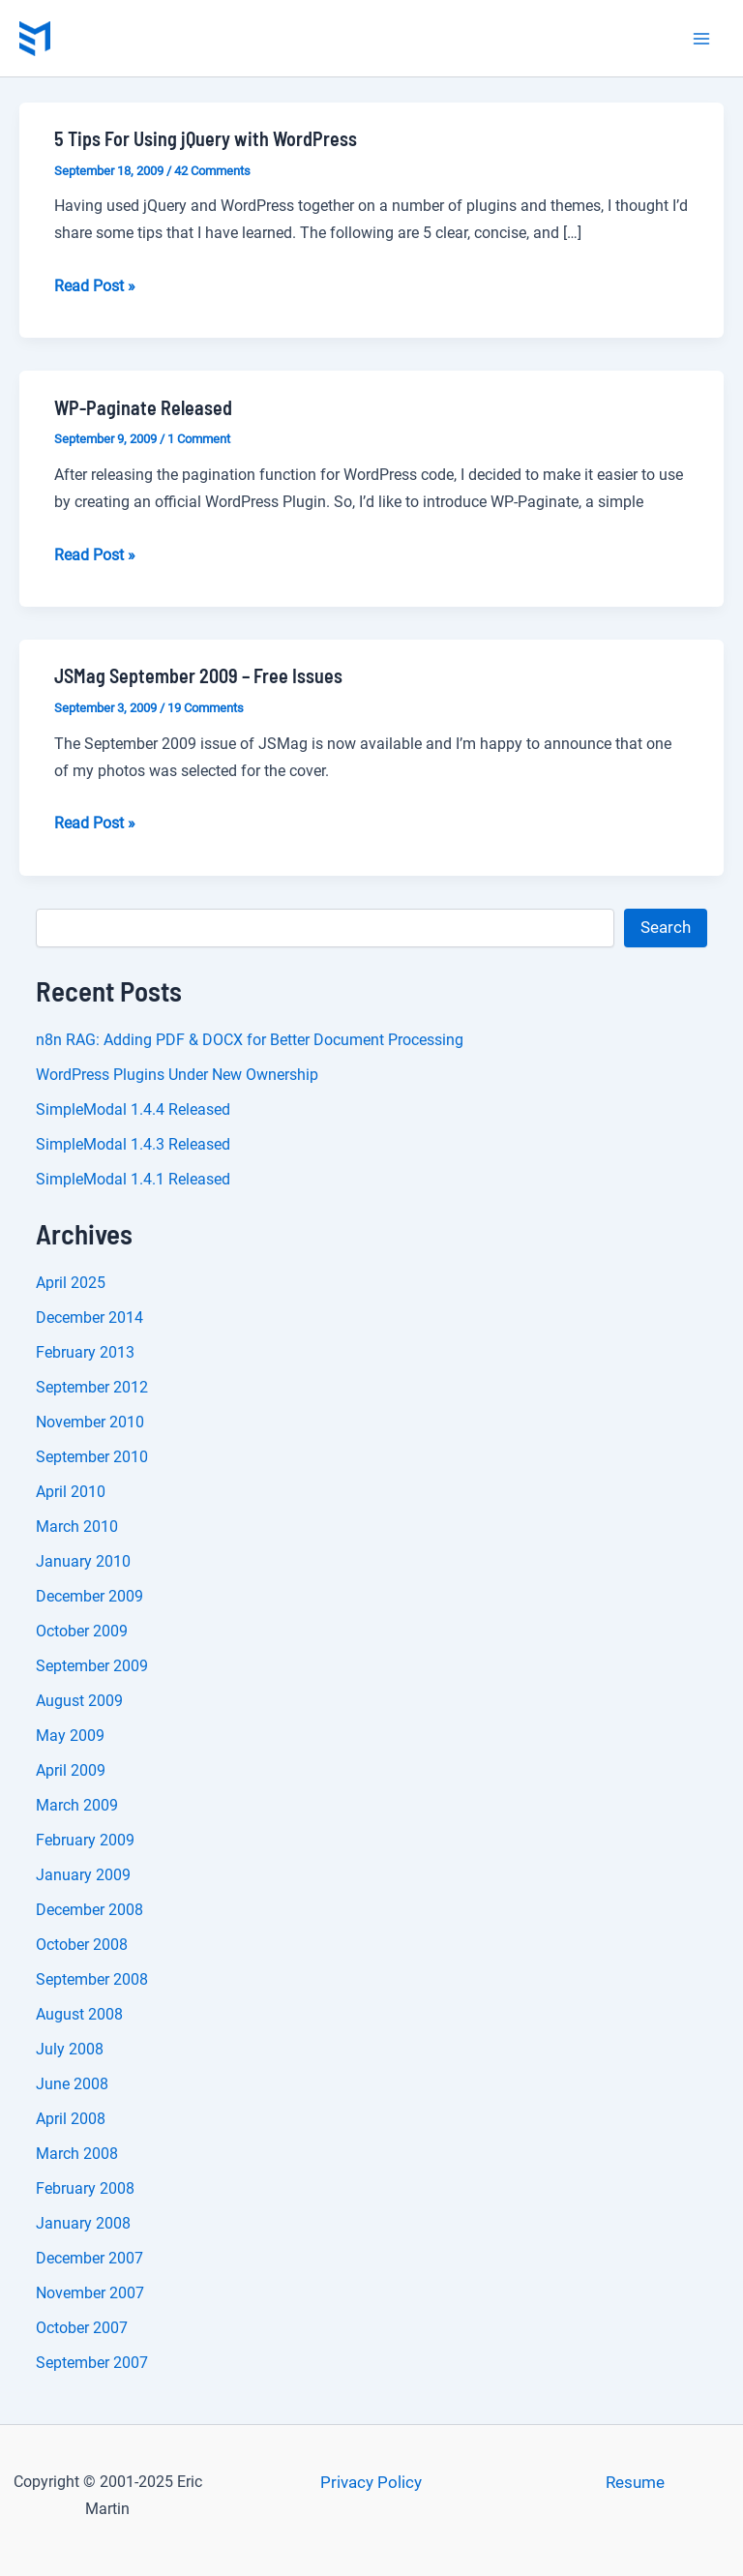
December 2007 (89, 2258)
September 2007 (92, 2362)
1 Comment (198, 439)
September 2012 (92, 1387)
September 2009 (92, 1666)
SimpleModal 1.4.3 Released (133, 1144)
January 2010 (83, 1561)
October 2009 (82, 1631)
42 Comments (212, 171)
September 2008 (92, 1979)
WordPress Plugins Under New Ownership (177, 1074)
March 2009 (77, 1805)
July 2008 (70, 2049)
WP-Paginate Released (143, 407)
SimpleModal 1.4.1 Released (133, 1179)
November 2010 (90, 1422)
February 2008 (85, 2188)
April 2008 (70, 2119)
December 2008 (89, 1910)
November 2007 (90, 2293)
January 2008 (83, 2223)
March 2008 (77, 2153)
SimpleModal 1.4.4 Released (133, 1109)
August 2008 (79, 2014)
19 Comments (205, 708)
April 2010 (70, 1492)
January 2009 (83, 1875)
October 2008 (82, 1944)
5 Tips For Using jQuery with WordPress (205, 138)
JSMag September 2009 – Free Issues (198, 675)
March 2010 (77, 1526)
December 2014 (89, 1317)
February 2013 (85, 1352)
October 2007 (82, 2328)
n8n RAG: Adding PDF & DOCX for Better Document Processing (249, 1040)
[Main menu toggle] (702, 38)
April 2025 (70, 1282)
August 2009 (79, 1701)
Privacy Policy (371, 2482)
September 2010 (92, 1457)
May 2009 (70, 1735)
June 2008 (72, 2084)
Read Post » (94, 286)
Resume (635, 2482)
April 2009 (70, 1770)
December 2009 (89, 1596)
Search (665, 927)
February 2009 (85, 1840)
